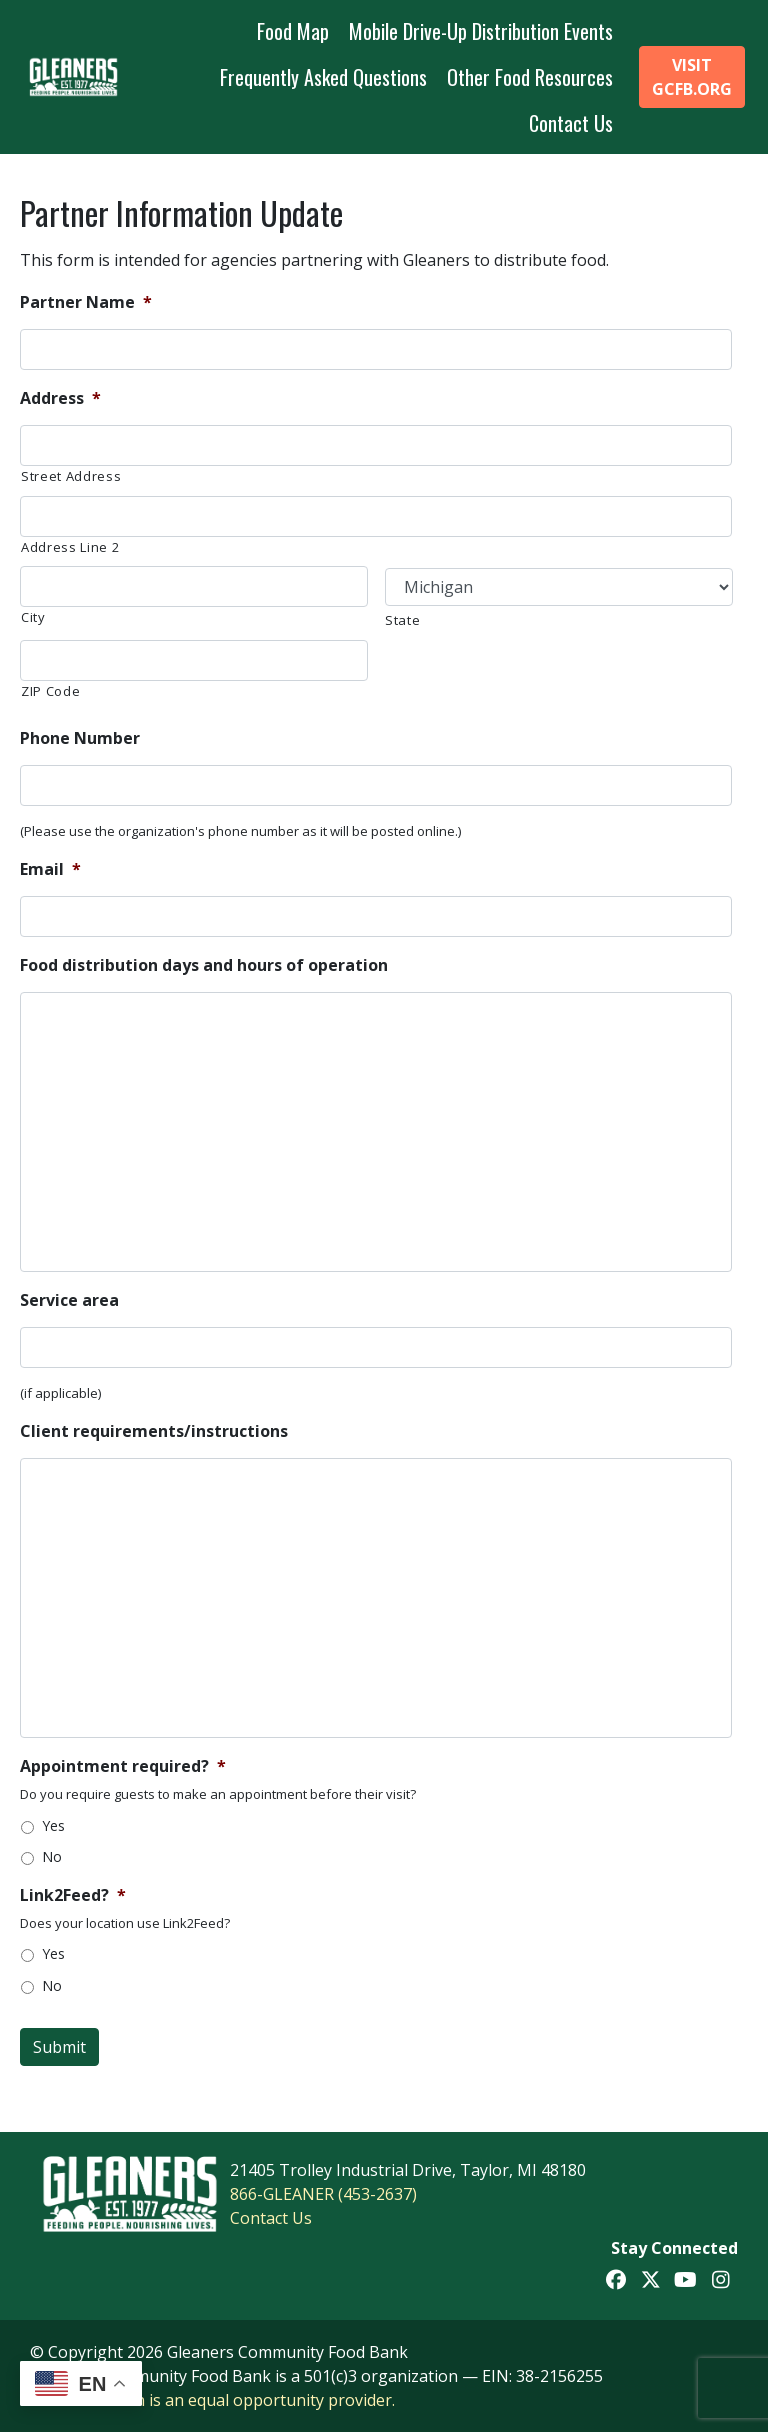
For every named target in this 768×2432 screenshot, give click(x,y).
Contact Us (571, 123)
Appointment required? (123, 1766)
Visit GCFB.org (692, 77)
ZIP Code (50, 691)
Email (50, 869)
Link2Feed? (73, 1895)
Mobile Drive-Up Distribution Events (481, 31)
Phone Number (80, 738)
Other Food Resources (530, 77)
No (52, 1856)
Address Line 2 (70, 547)
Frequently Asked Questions (323, 77)
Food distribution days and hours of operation (204, 965)
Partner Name (86, 302)
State (402, 620)
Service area (69, 1300)
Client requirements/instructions (154, 1431)
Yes (53, 1825)
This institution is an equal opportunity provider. (212, 2400)
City (33, 617)
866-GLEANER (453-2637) (323, 2194)
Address (60, 398)
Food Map (293, 31)
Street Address (71, 476)
